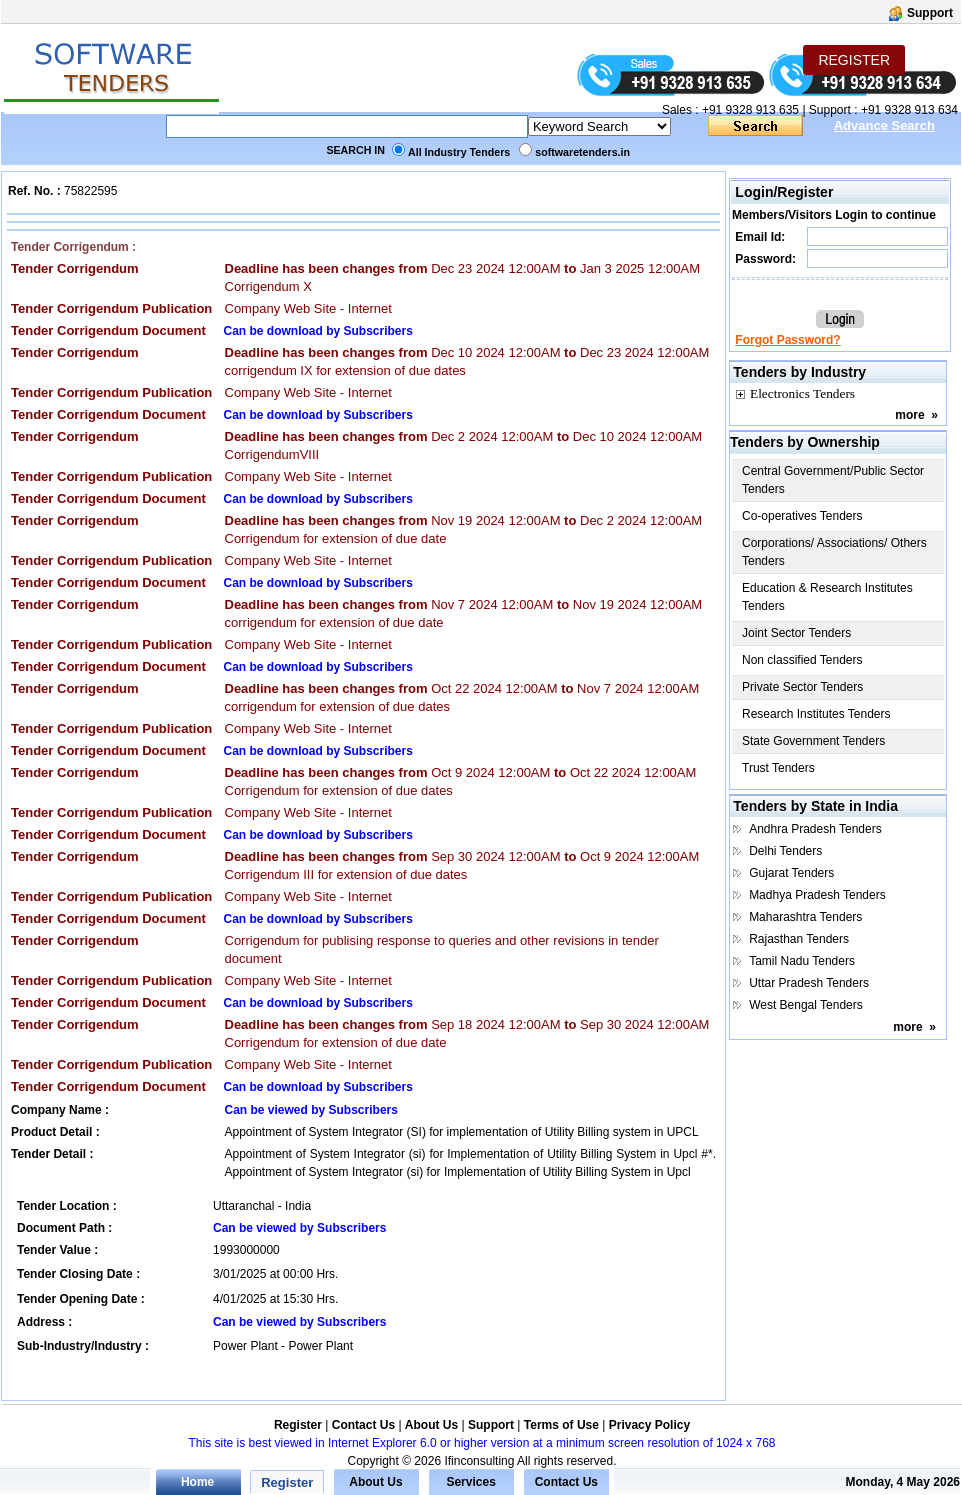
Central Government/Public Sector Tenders (833, 480)
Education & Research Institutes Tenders (827, 597)
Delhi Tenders (785, 851)
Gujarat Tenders (791, 873)
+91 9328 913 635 (749, 110)
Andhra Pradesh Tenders (815, 829)
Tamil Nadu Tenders (802, 961)
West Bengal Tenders (806, 1005)
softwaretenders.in (582, 152)
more (909, 415)
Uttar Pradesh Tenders (809, 983)
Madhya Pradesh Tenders (817, 895)
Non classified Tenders (802, 660)
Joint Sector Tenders (796, 633)
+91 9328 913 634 (909, 110)
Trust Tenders (778, 768)
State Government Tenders (813, 741)
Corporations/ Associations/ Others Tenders (834, 552)
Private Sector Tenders (802, 687)
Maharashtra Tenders (805, 917)
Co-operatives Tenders (802, 516)
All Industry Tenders (459, 152)
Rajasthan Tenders (799, 939)
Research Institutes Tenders (816, 714)
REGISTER (854, 60)
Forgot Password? (787, 340)
